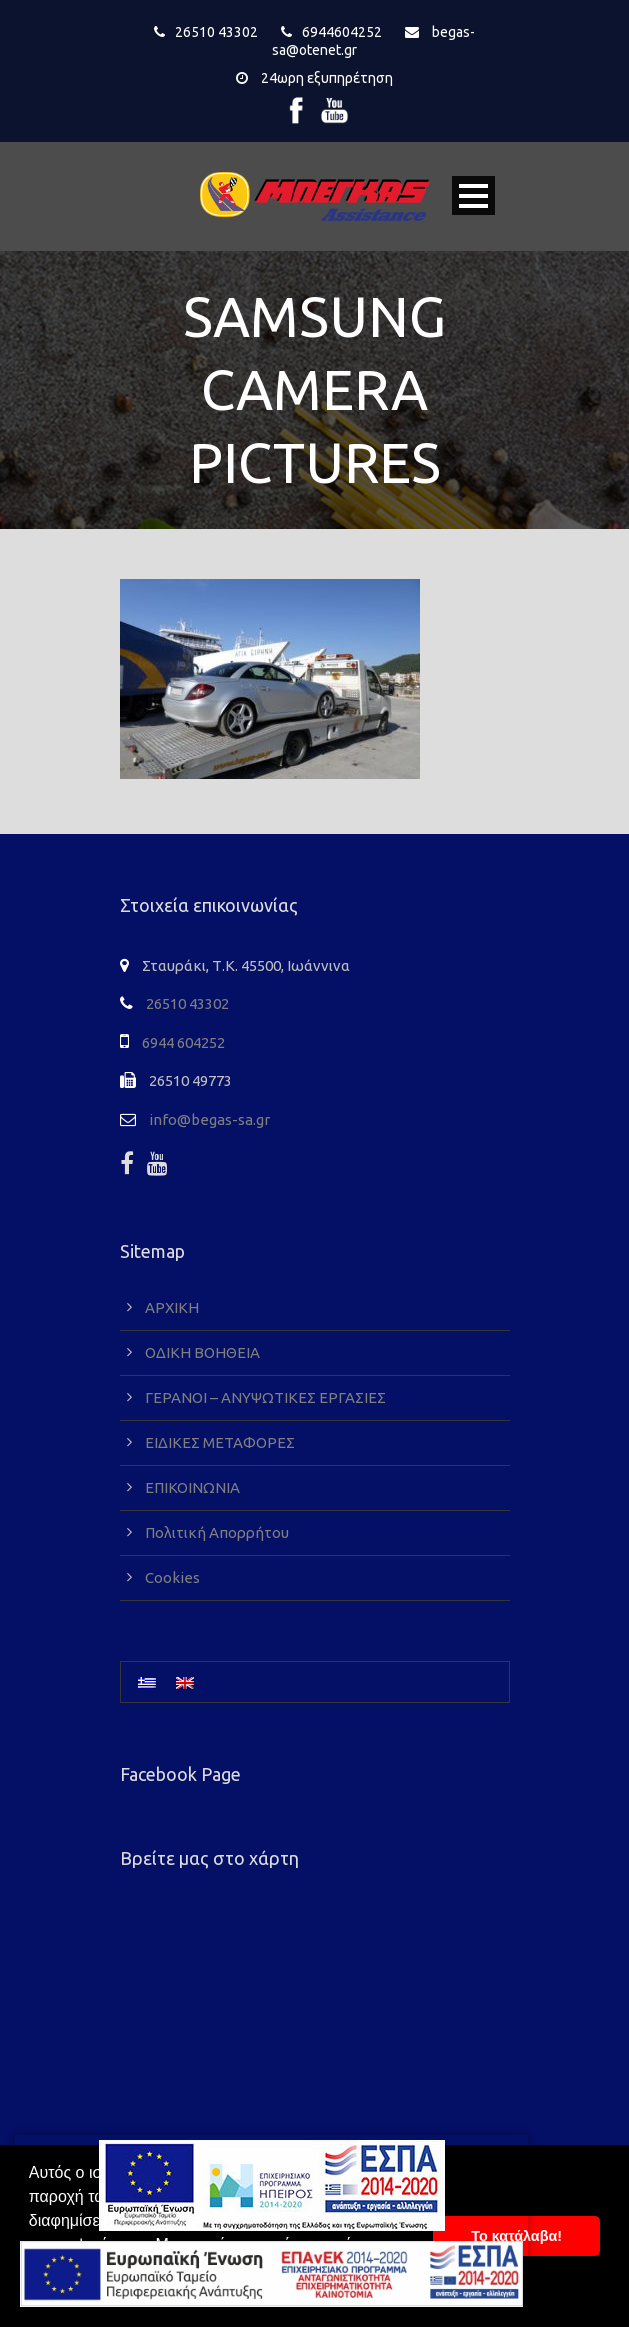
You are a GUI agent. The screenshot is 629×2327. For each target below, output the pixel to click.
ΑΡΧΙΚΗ (172, 1307)
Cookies (172, 1577)
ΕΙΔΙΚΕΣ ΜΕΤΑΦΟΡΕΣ (220, 1442)
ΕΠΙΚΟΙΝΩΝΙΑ (192, 1487)
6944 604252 (183, 1042)
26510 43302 (216, 32)
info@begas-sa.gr (209, 1119)
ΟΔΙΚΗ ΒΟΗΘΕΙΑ (202, 1352)
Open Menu (473, 195)
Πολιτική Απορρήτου (217, 1532)
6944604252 (342, 32)
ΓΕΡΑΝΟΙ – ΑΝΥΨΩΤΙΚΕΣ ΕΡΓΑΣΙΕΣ (265, 1397)
